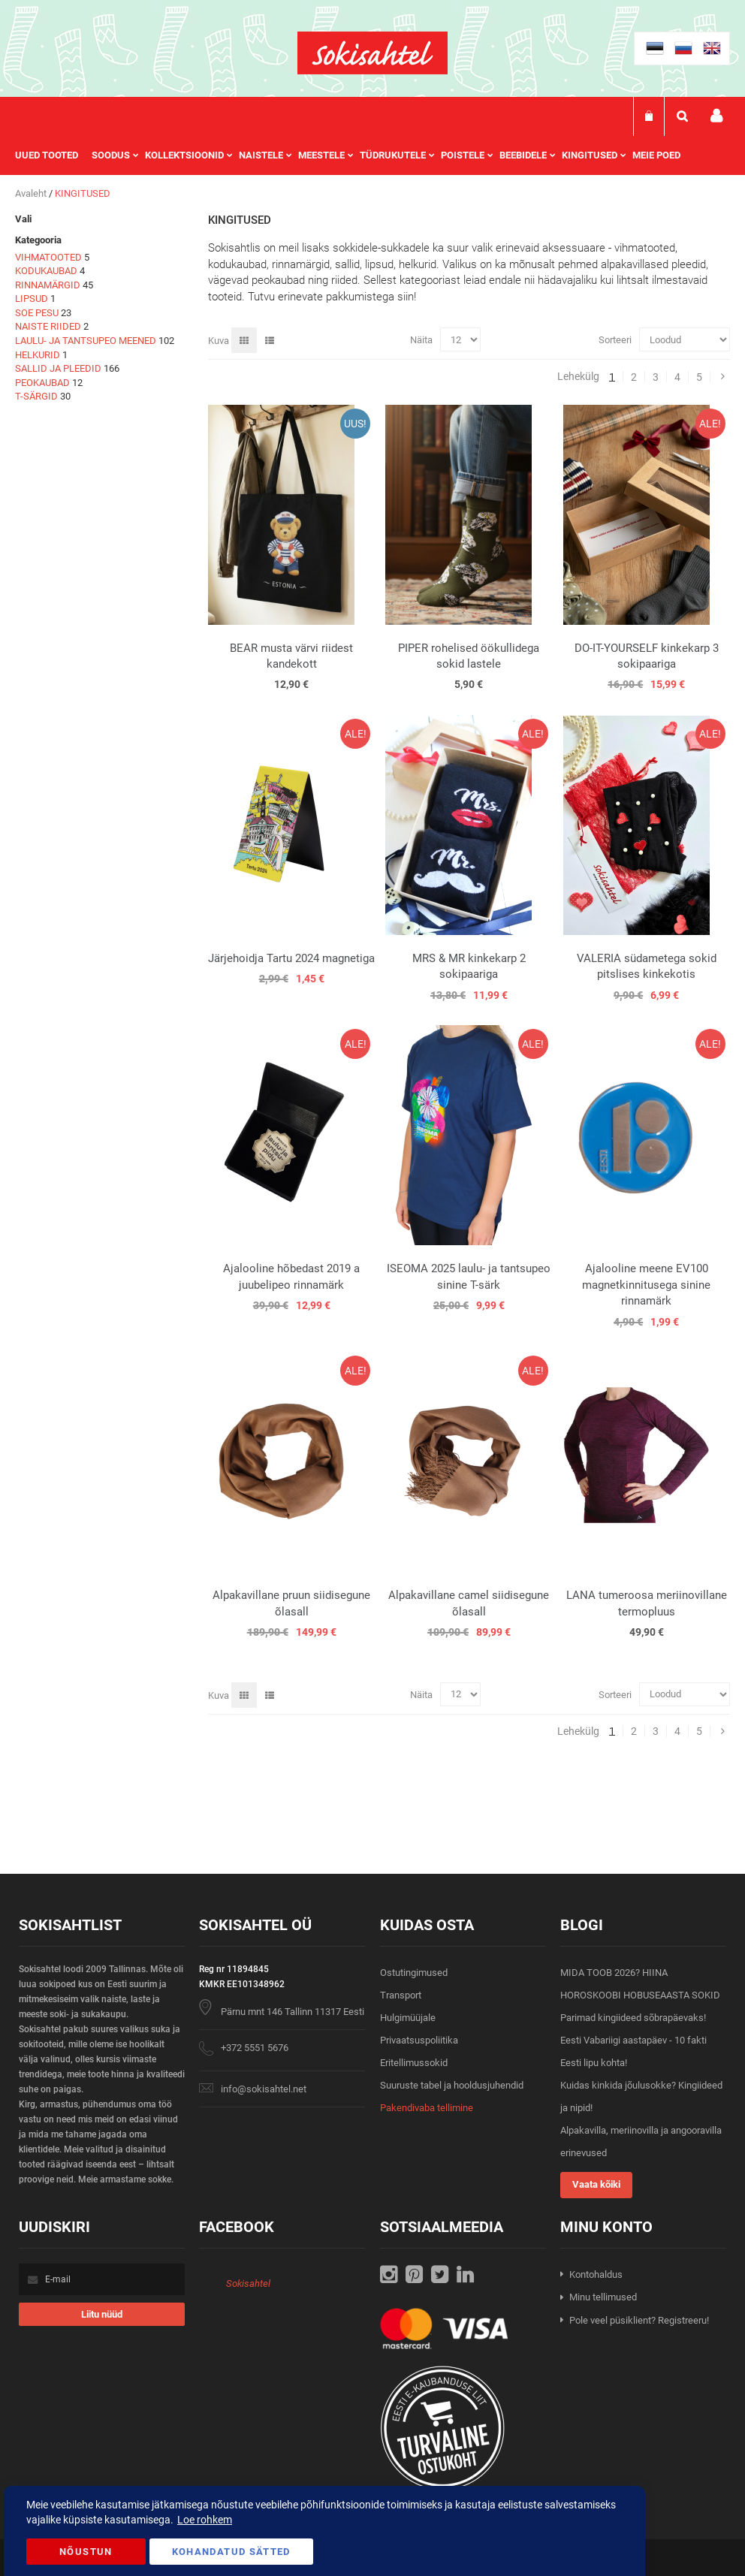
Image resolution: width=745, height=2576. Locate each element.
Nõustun (85, 2551)
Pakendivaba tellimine (426, 2107)
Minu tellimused (603, 2297)
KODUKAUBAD (46, 270)
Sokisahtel (248, 2283)
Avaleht (32, 193)
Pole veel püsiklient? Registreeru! (639, 2320)
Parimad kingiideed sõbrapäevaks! (633, 2017)
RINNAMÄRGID (47, 285)
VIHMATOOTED (48, 257)
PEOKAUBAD (42, 382)
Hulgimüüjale (408, 2017)
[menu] (355, 155)
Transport (400, 1995)
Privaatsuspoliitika (419, 2040)
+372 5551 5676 (254, 2047)
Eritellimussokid (414, 2062)
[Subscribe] (102, 2314)
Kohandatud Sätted (231, 2551)
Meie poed (656, 155)
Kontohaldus (596, 2274)
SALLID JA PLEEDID (58, 368)
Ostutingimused (414, 1972)
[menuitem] (53, 155)
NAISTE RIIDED (48, 326)
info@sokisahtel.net (263, 2089)
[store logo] (372, 53)
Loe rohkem (204, 2520)
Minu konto (716, 116)
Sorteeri (615, 339)
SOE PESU (37, 312)
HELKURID (37, 354)
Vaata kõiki (596, 2184)
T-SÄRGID (36, 396)
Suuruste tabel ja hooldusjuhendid (451, 2085)
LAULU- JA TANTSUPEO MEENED (85, 340)
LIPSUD (31, 298)
